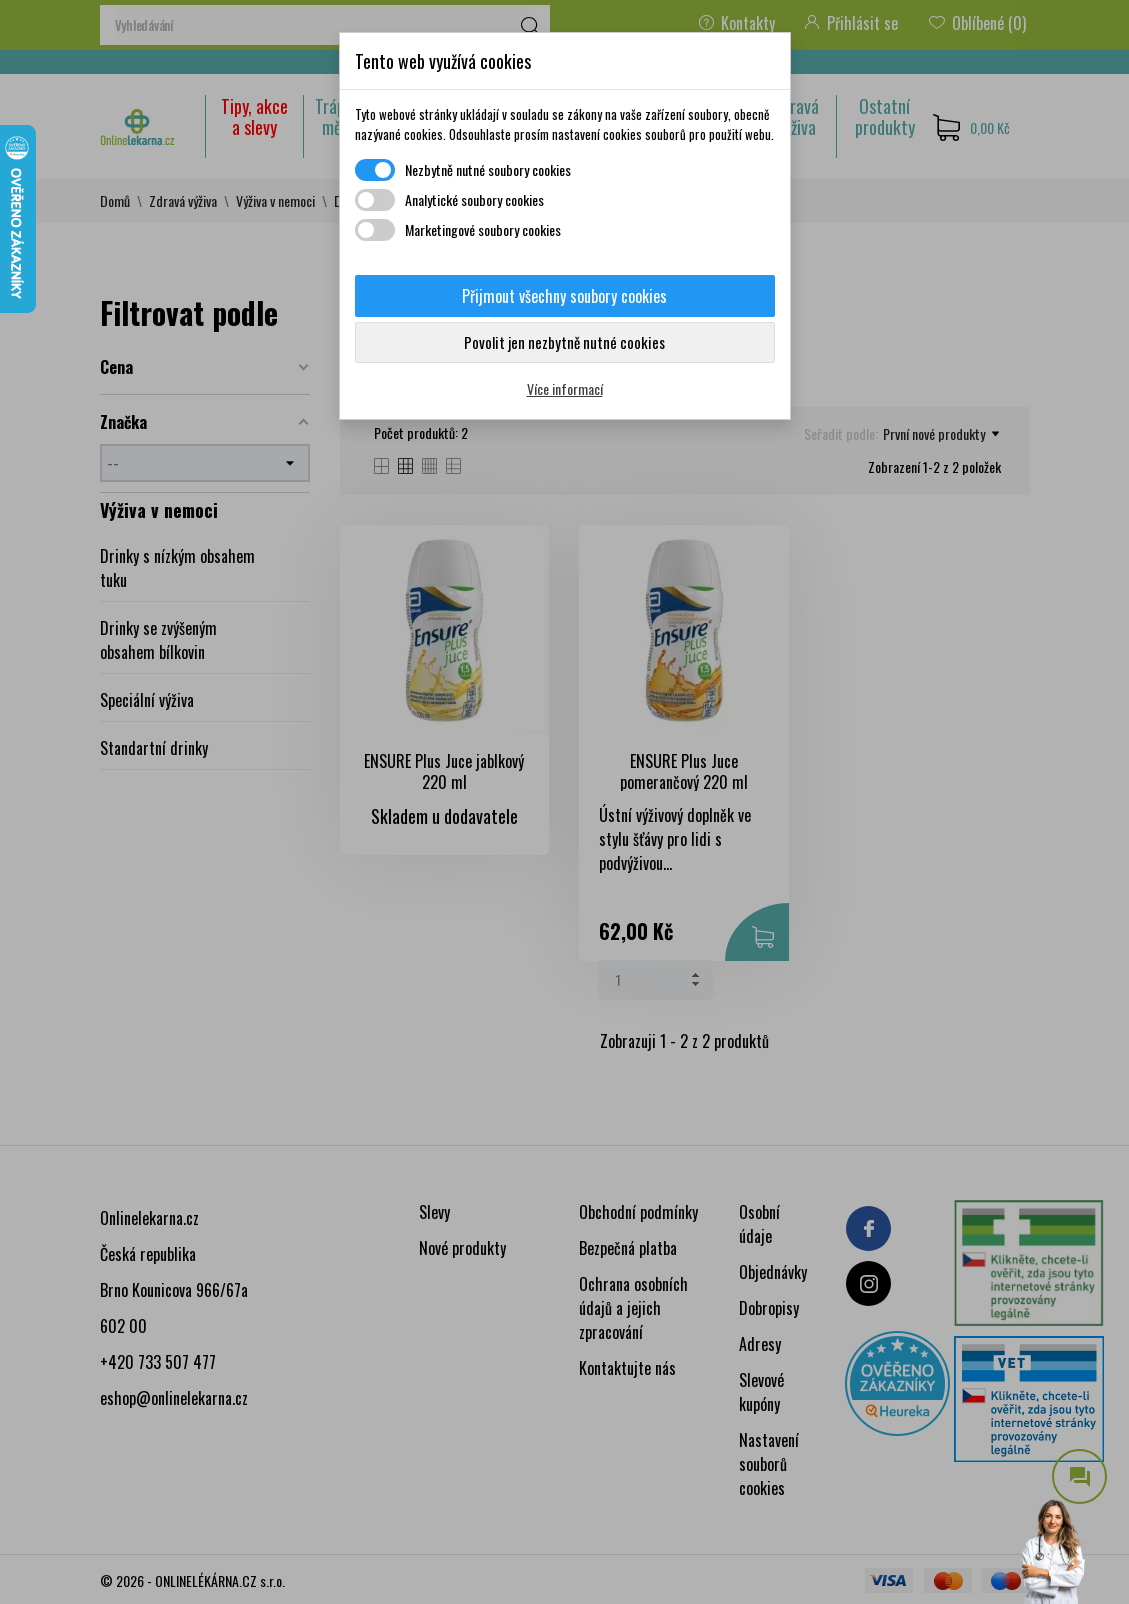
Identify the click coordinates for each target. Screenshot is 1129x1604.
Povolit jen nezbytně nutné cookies (564, 342)
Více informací (565, 388)
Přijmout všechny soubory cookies (564, 296)
